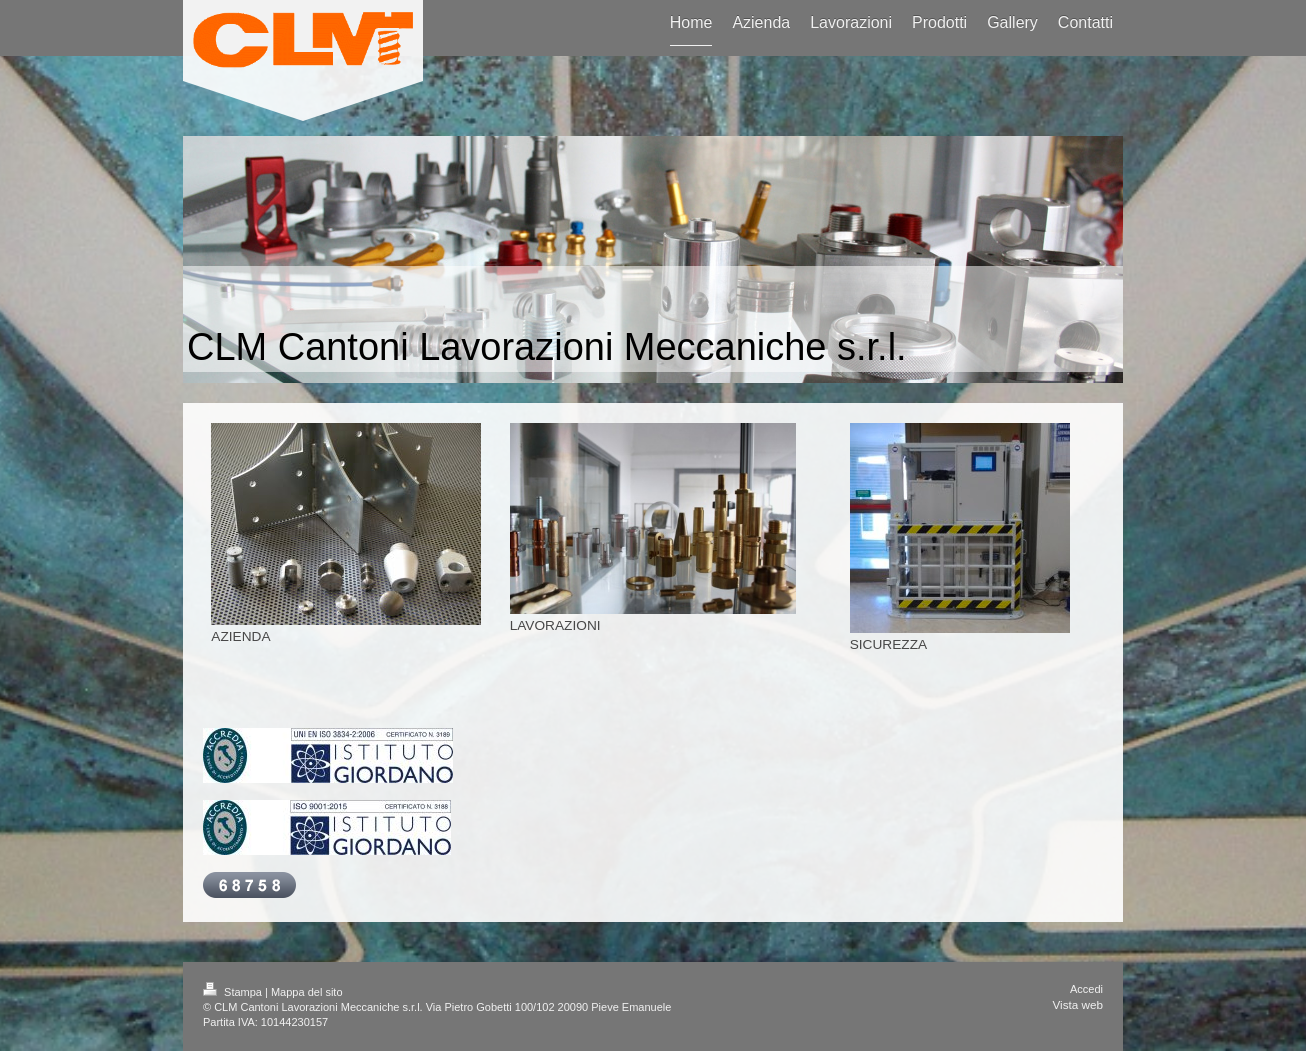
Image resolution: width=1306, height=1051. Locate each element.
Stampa (234, 992)
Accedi (1086, 989)
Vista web (1078, 1004)
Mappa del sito (307, 992)
